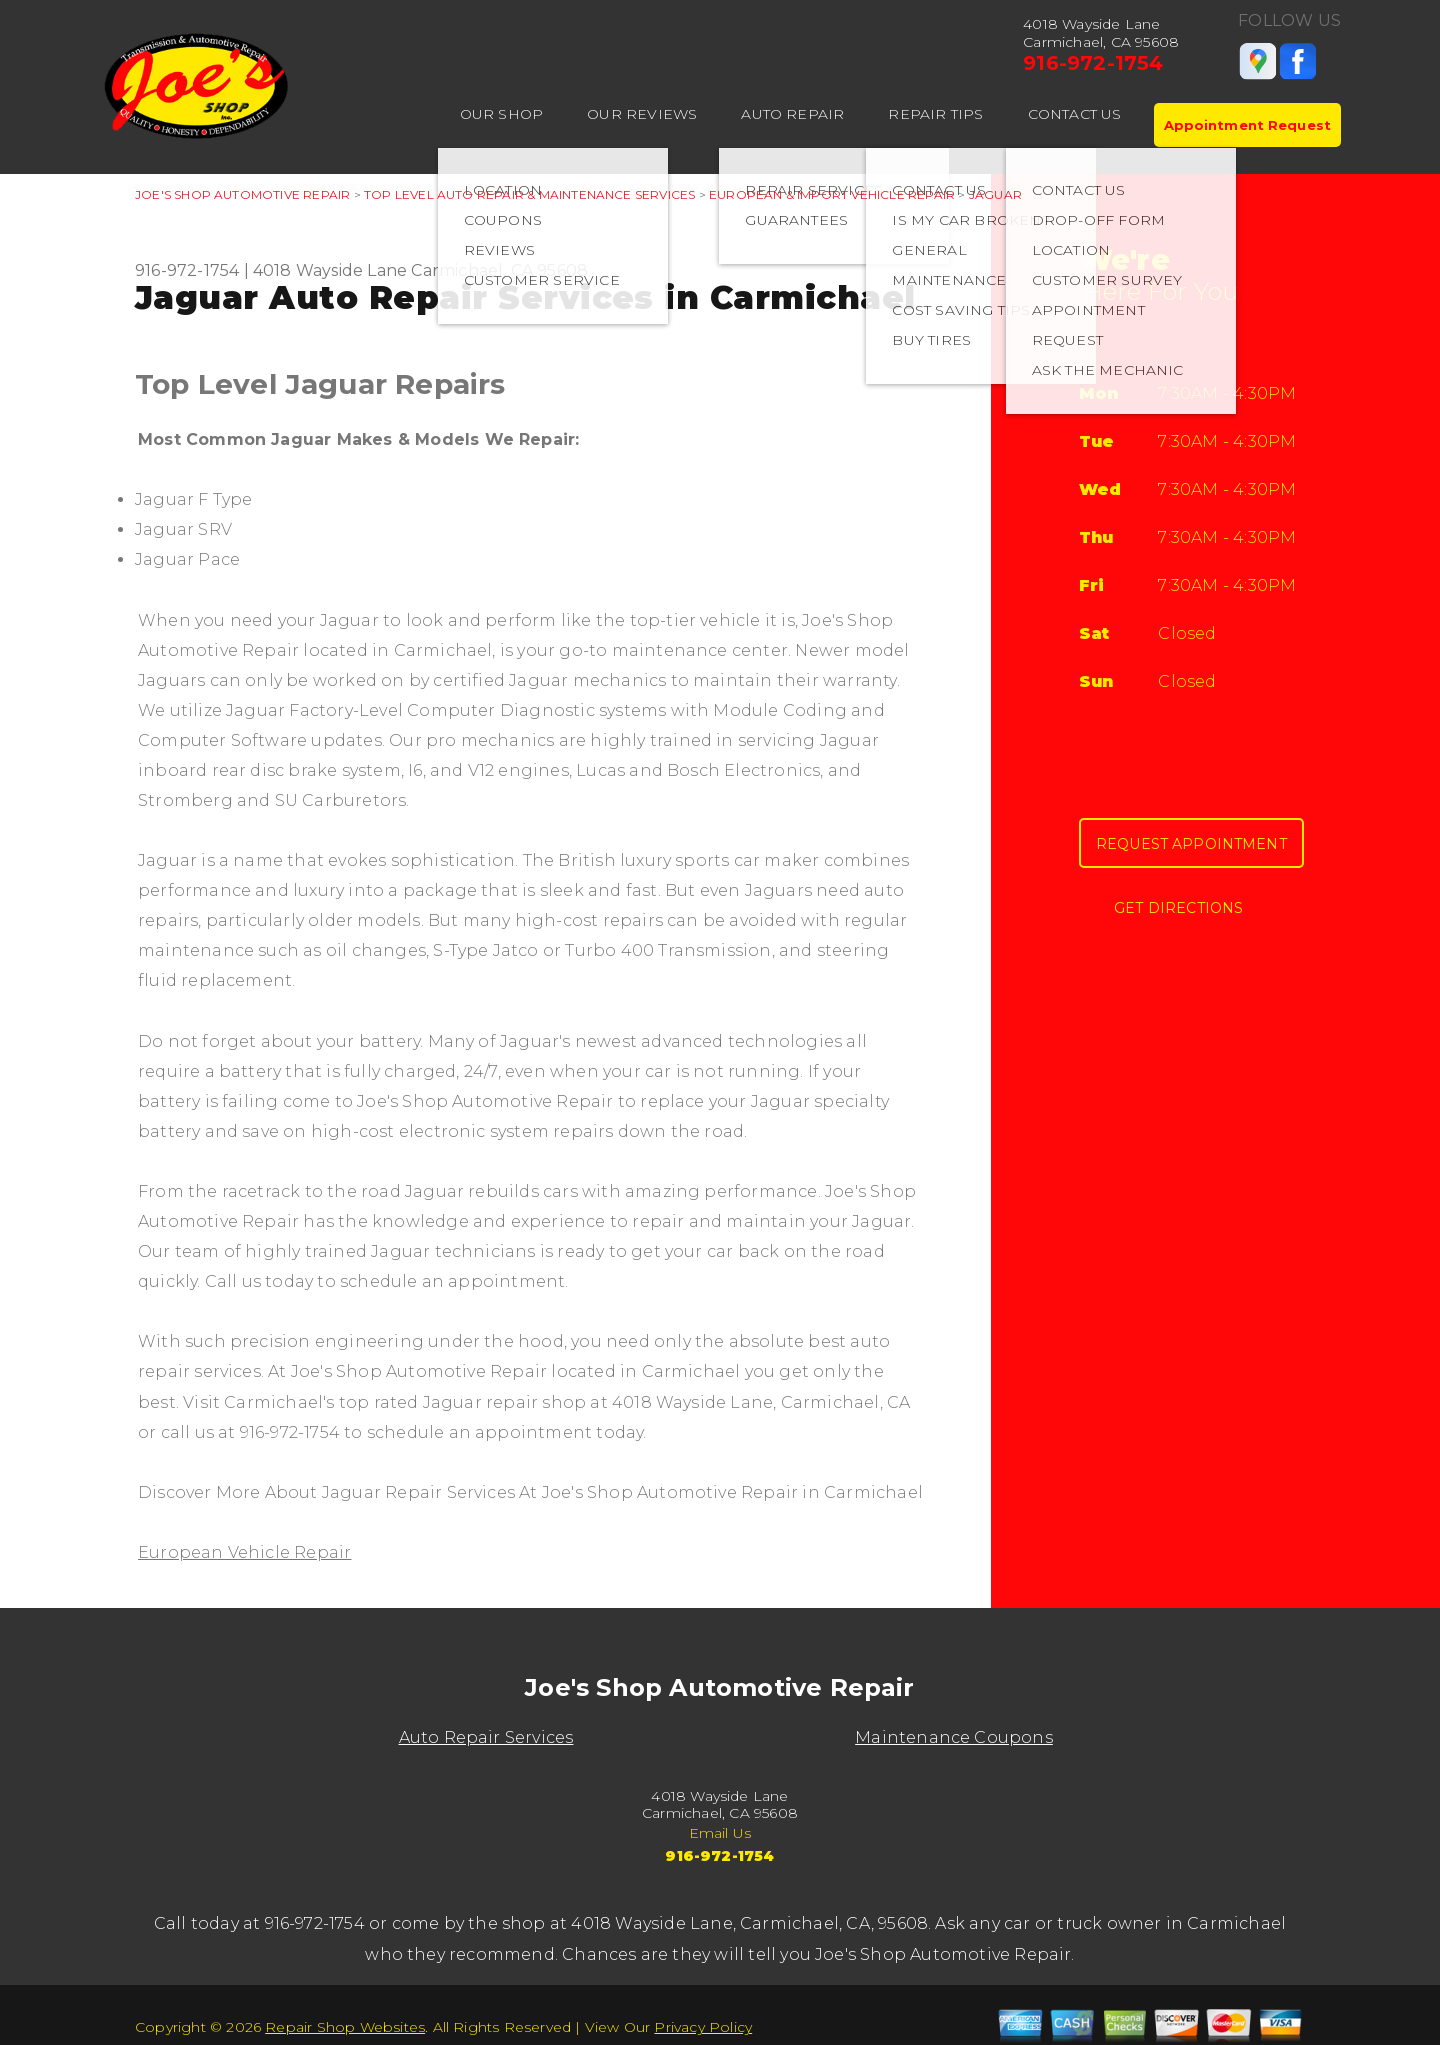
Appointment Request (1247, 125)
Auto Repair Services (486, 1737)
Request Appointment (1191, 844)
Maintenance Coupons (954, 1737)
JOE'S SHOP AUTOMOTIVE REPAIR (242, 194)
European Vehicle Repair (244, 1552)
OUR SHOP (502, 114)
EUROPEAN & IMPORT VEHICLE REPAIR (832, 194)
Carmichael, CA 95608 (499, 270)
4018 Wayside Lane (330, 270)
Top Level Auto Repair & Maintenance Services (529, 194)
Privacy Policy (703, 2027)
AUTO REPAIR (792, 114)
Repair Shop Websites (345, 2027)
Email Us (720, 1833)
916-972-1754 (1093, 63)
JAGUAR (995, 194)
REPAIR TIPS (935, 114)
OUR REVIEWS (642, 114)
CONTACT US (1075, 114)
